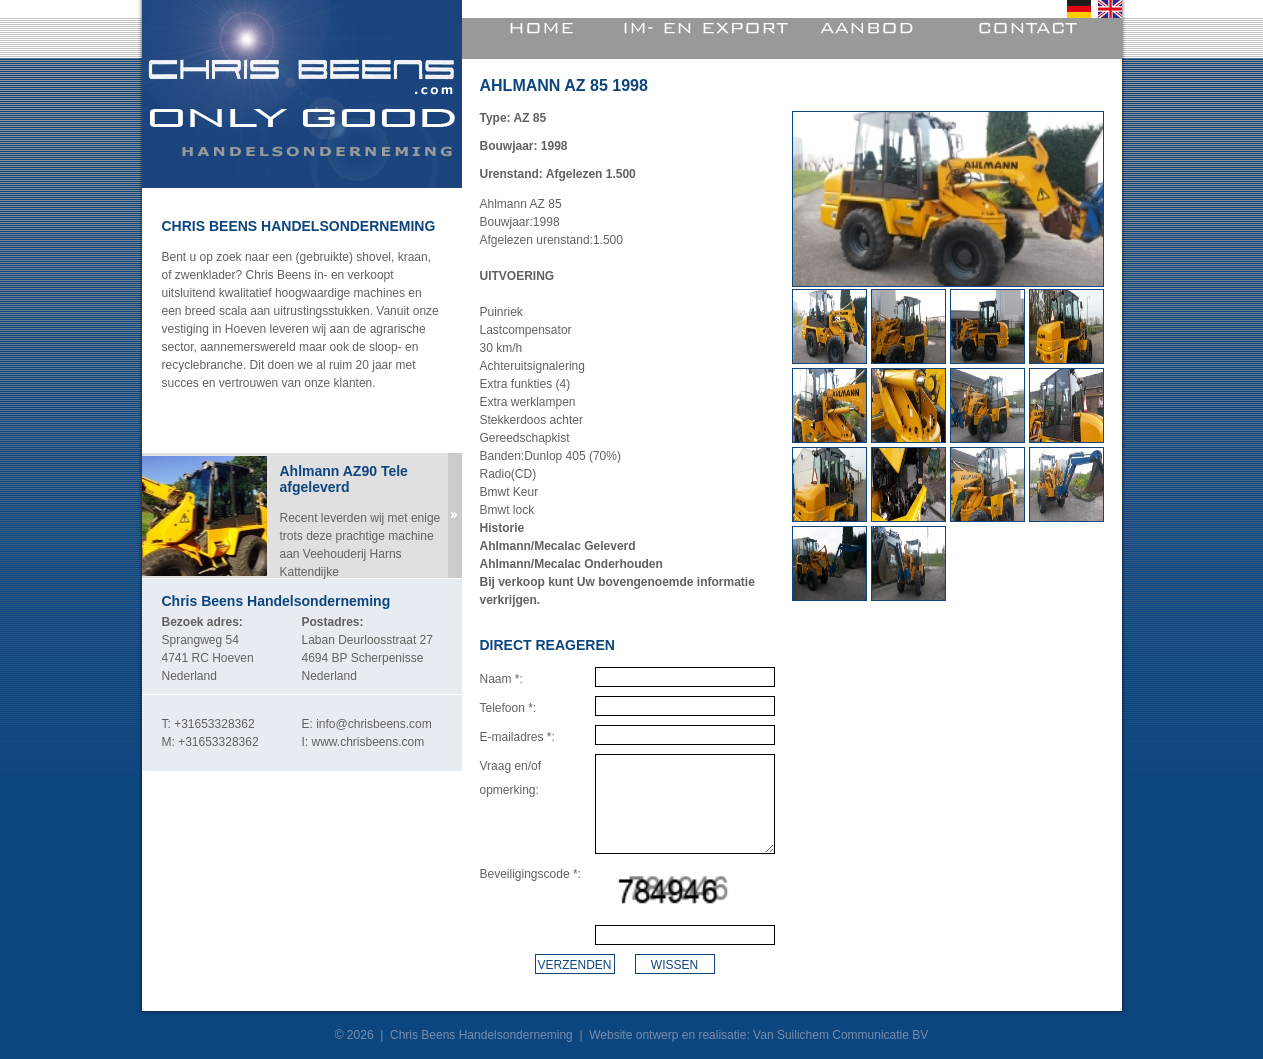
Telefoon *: (508, 708)
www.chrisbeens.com (368, 742)
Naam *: (501, 679)
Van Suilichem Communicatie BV (840, 1035)
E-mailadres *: (517, 737)
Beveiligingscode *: (530, 874)
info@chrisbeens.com (374, 724)
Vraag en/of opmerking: (511, 778)
